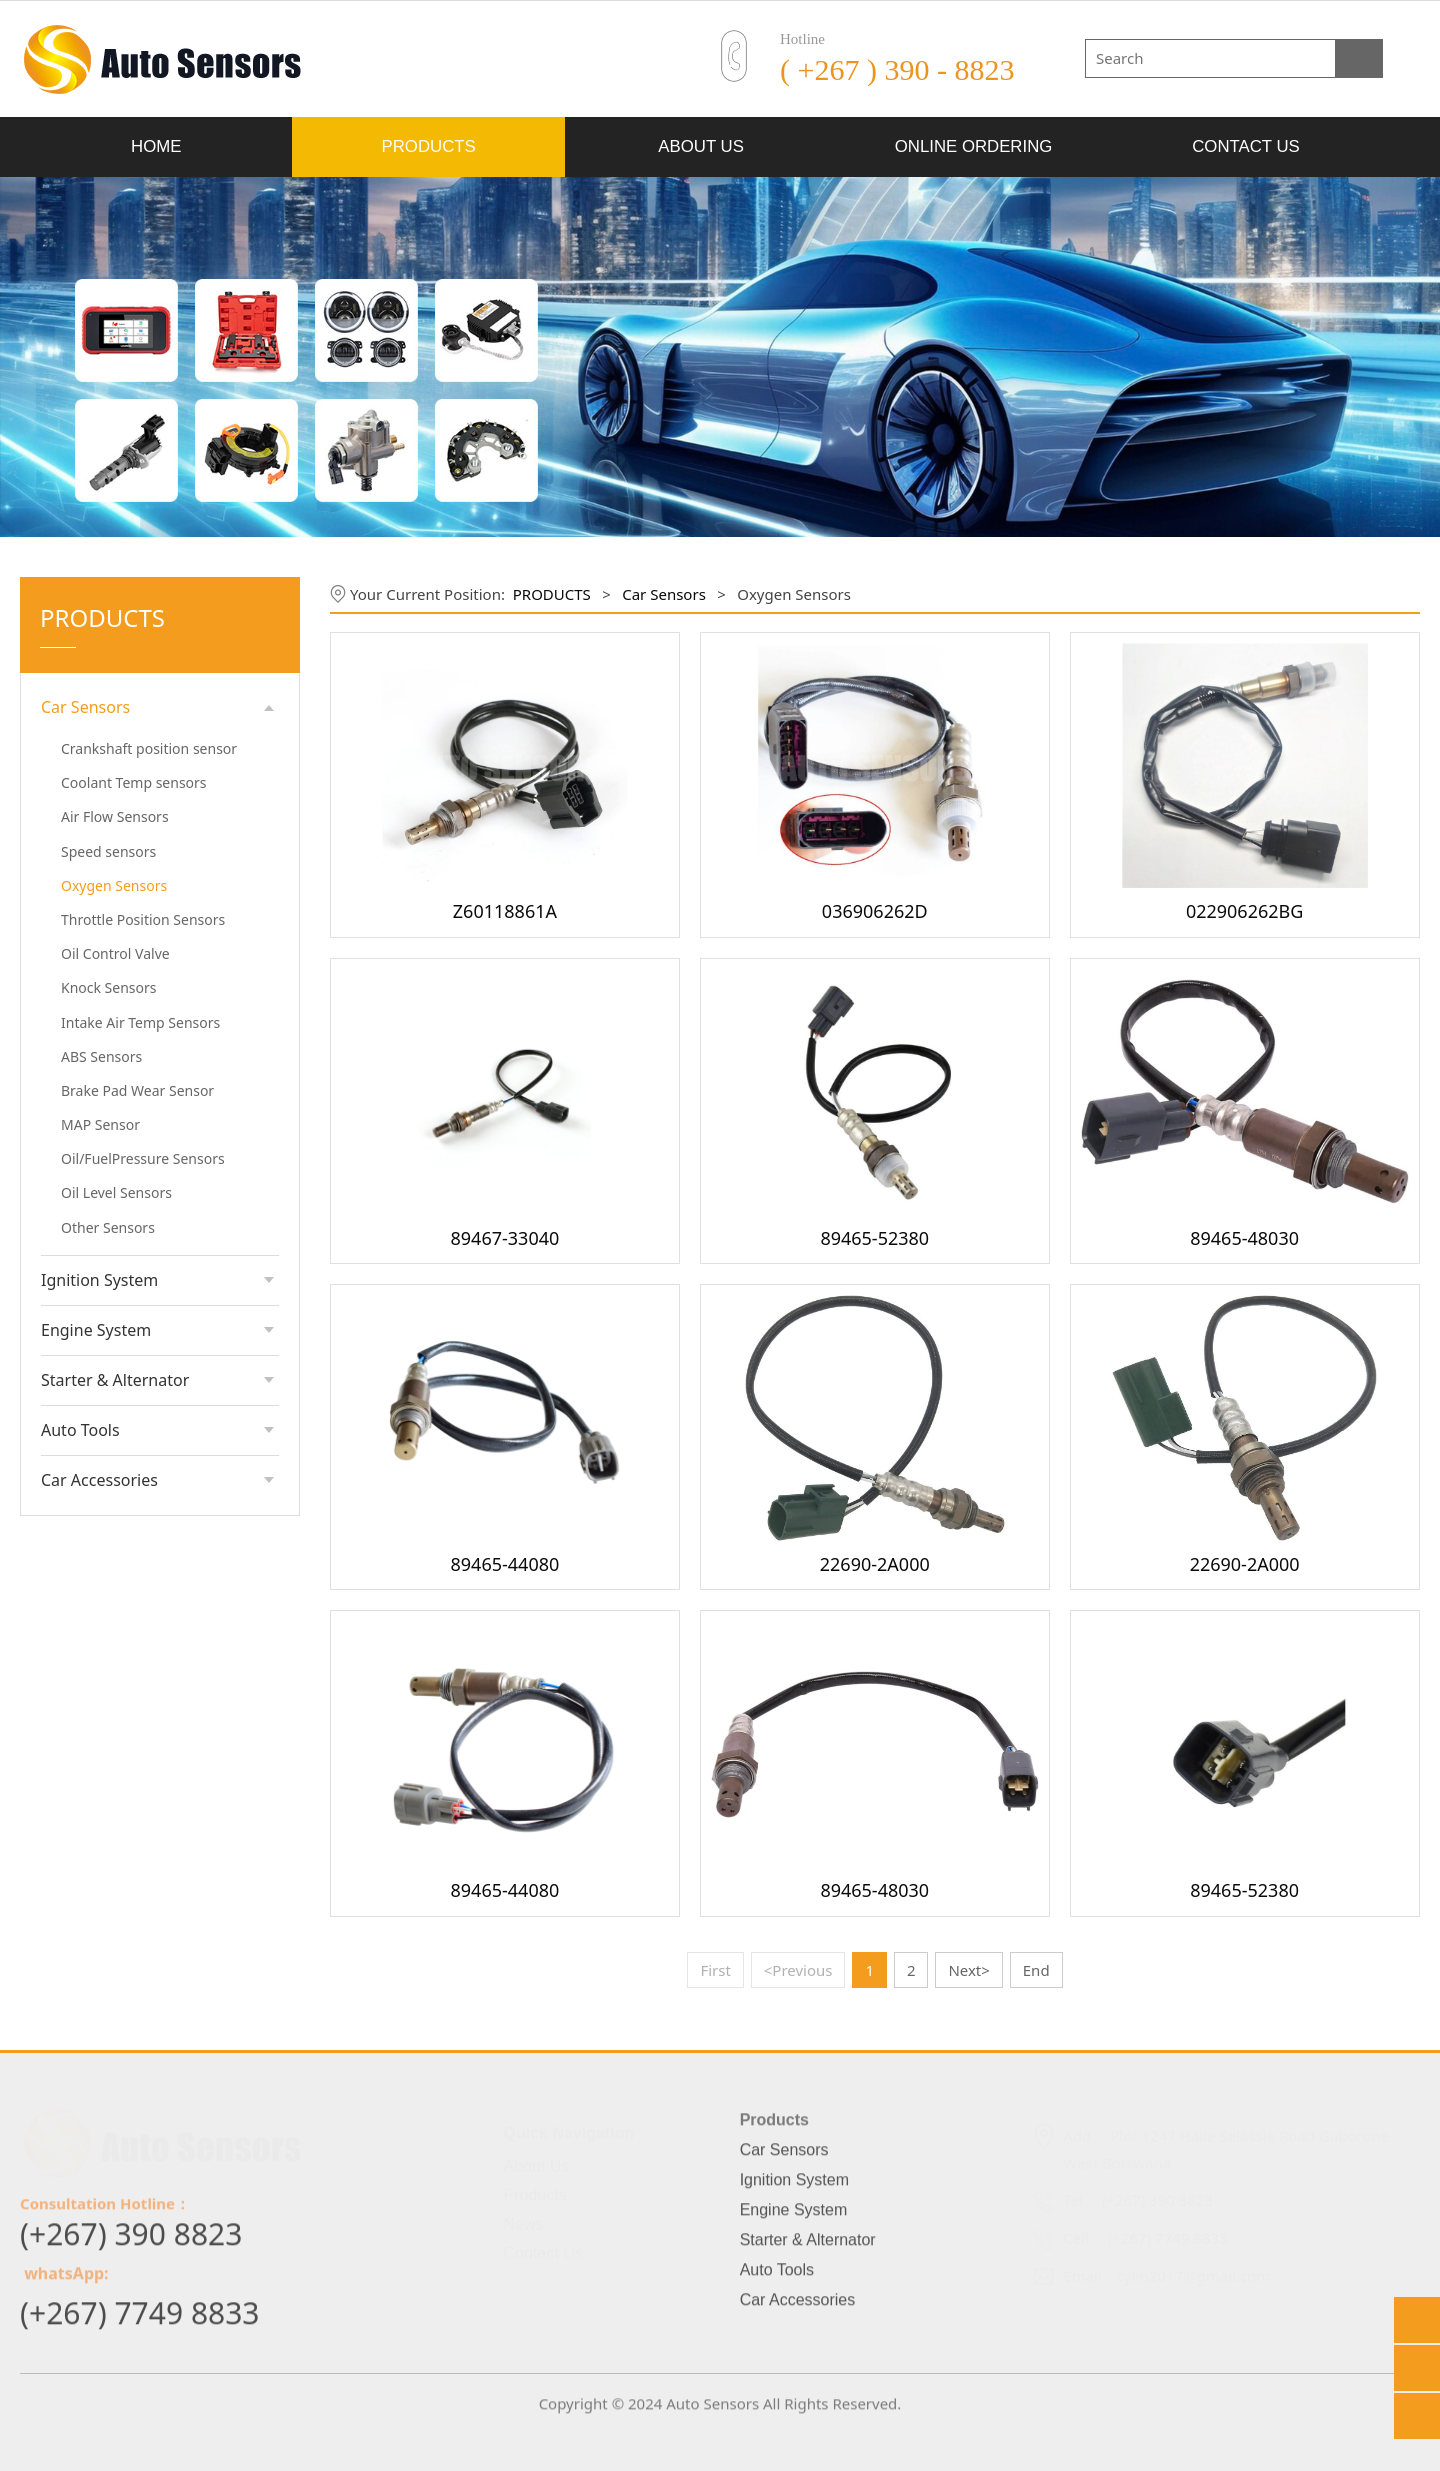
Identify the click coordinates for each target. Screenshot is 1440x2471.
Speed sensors (108, 851)
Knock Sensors (109, 987)
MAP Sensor (100, 1124)
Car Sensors (85, 707)
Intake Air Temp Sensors (140, 1022)
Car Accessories (99, 1480)
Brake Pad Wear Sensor (137, 1090)
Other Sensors (108, 1227)
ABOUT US (700, 146)
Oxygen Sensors (114, 885)
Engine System (96, 1330)
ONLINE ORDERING (974, 146)
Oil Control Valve (115, 953)
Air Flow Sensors (115, 816)
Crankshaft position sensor (149, 748)
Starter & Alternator (115, 1380)
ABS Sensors (101, 1056)
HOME (156, 146)
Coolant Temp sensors (134, 782)
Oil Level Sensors (116, 1192)
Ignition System (99, 1280)
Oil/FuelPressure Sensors (143, 1158)
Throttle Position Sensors (143, 919)
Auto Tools (80, 1430)
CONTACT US (1246, 146)
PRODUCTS (429, 146)
